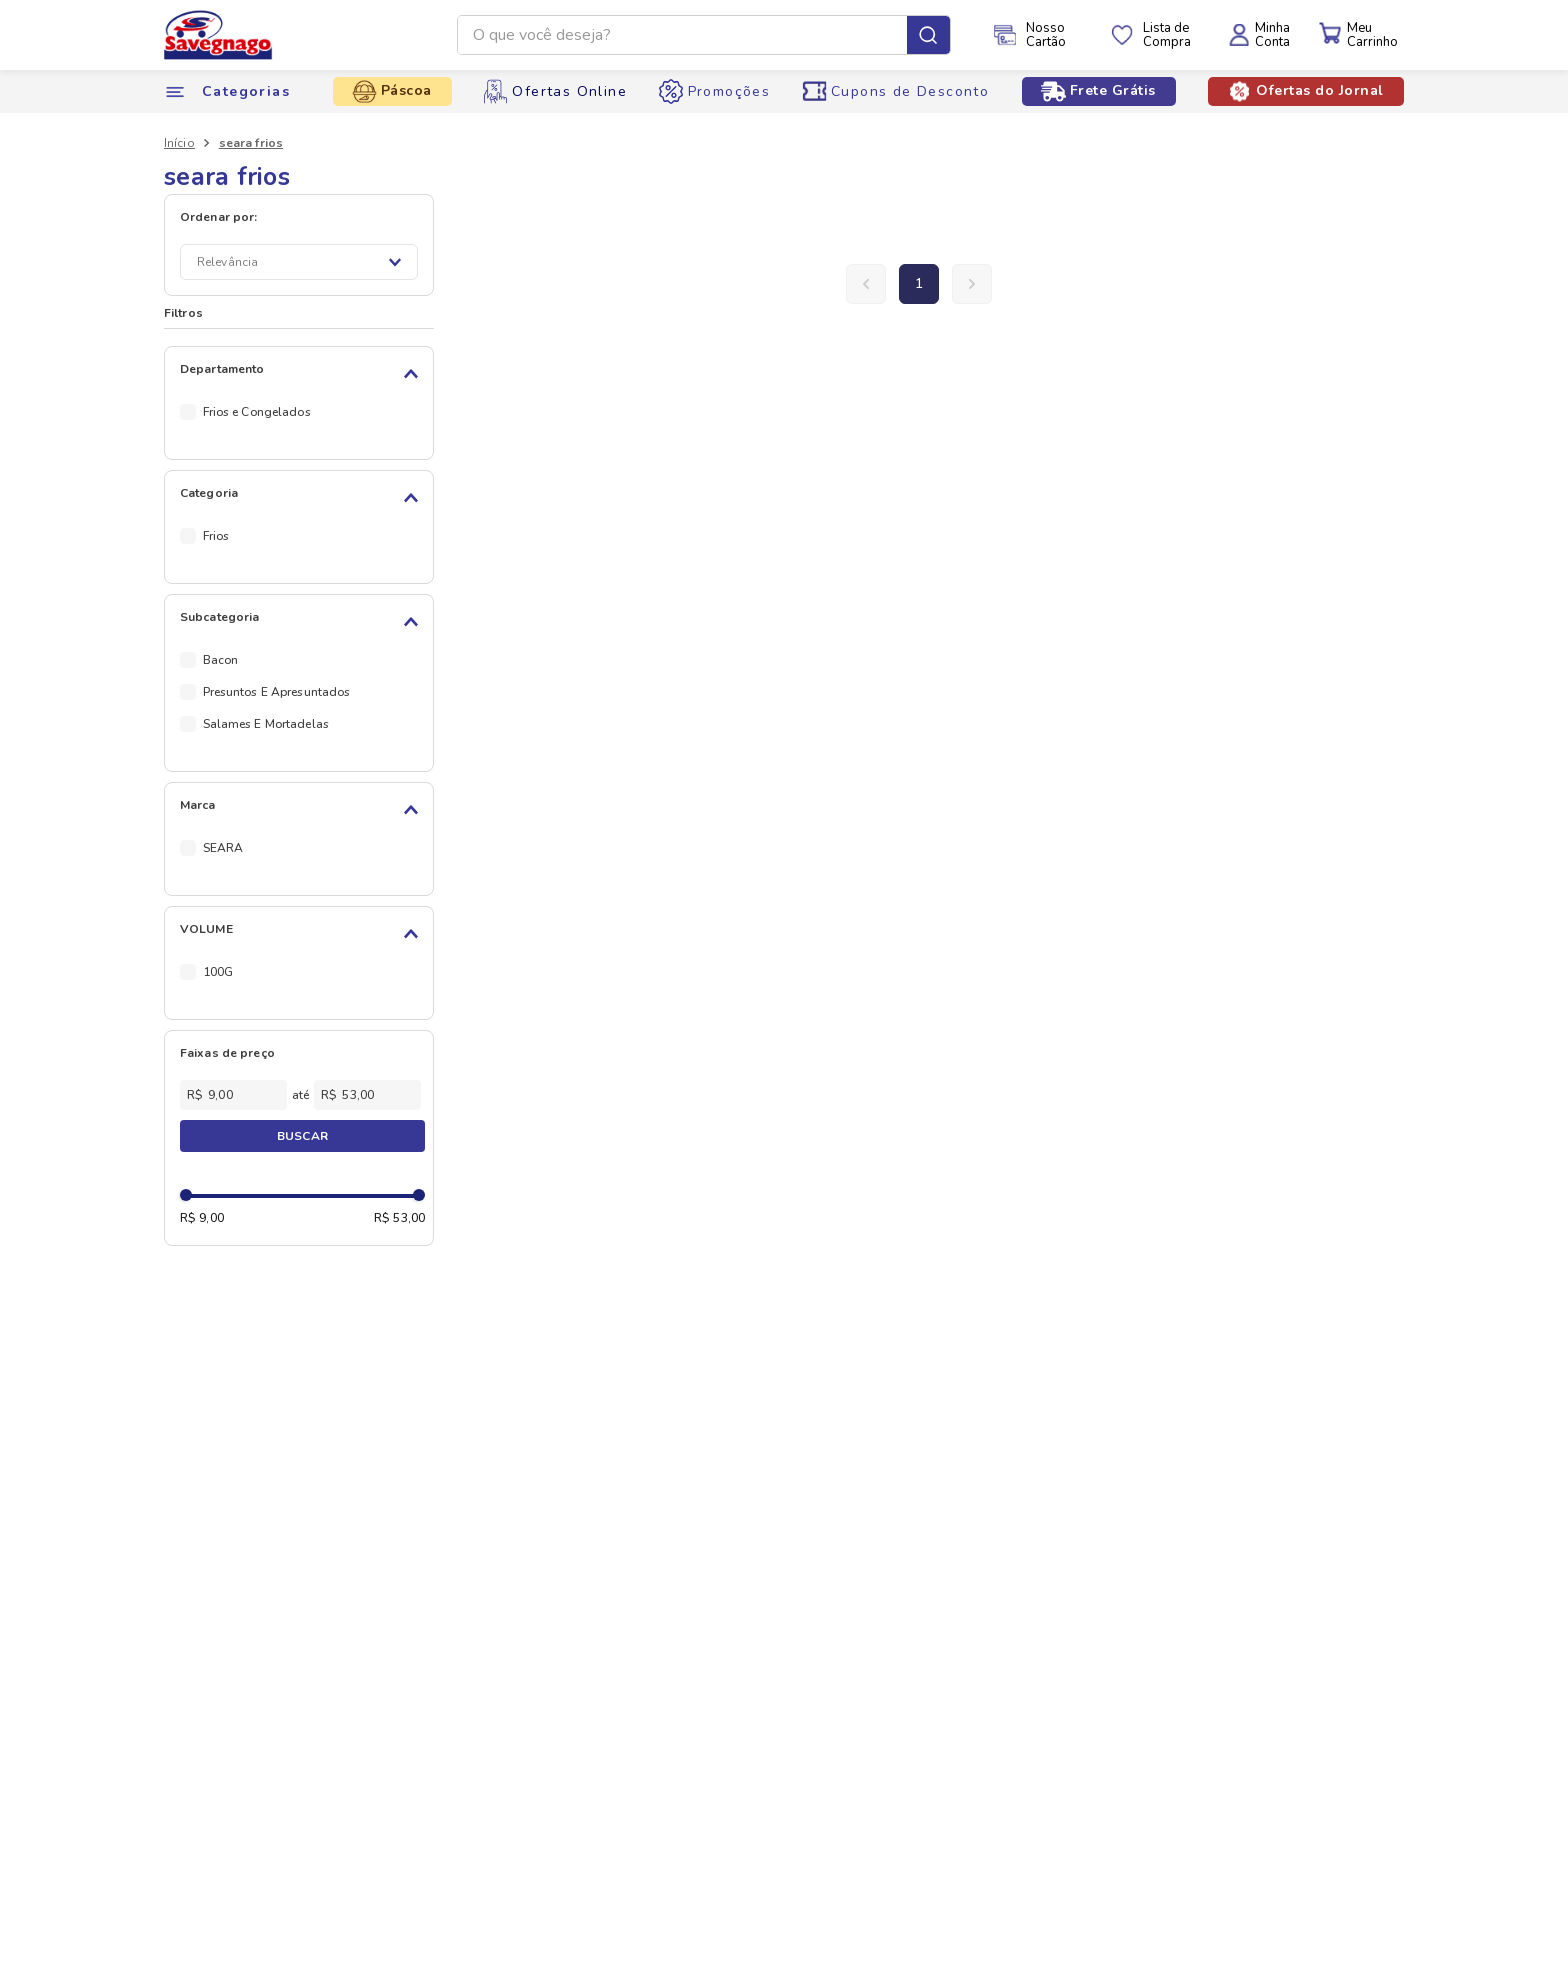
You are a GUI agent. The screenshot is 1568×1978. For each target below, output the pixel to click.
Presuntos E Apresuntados (277, 692)
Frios (216, 536)
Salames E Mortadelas (266, 724)
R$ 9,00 (202, 1218)
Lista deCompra (1167, 35)
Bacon (221, 660)
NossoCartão (1046, 35)
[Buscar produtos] (928, 35)
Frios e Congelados (257, 412)
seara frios (251, 143)
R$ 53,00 (399, 1218)
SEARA (223, 848)
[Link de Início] (179, 143)
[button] (302, 374)
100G (218, 972)
